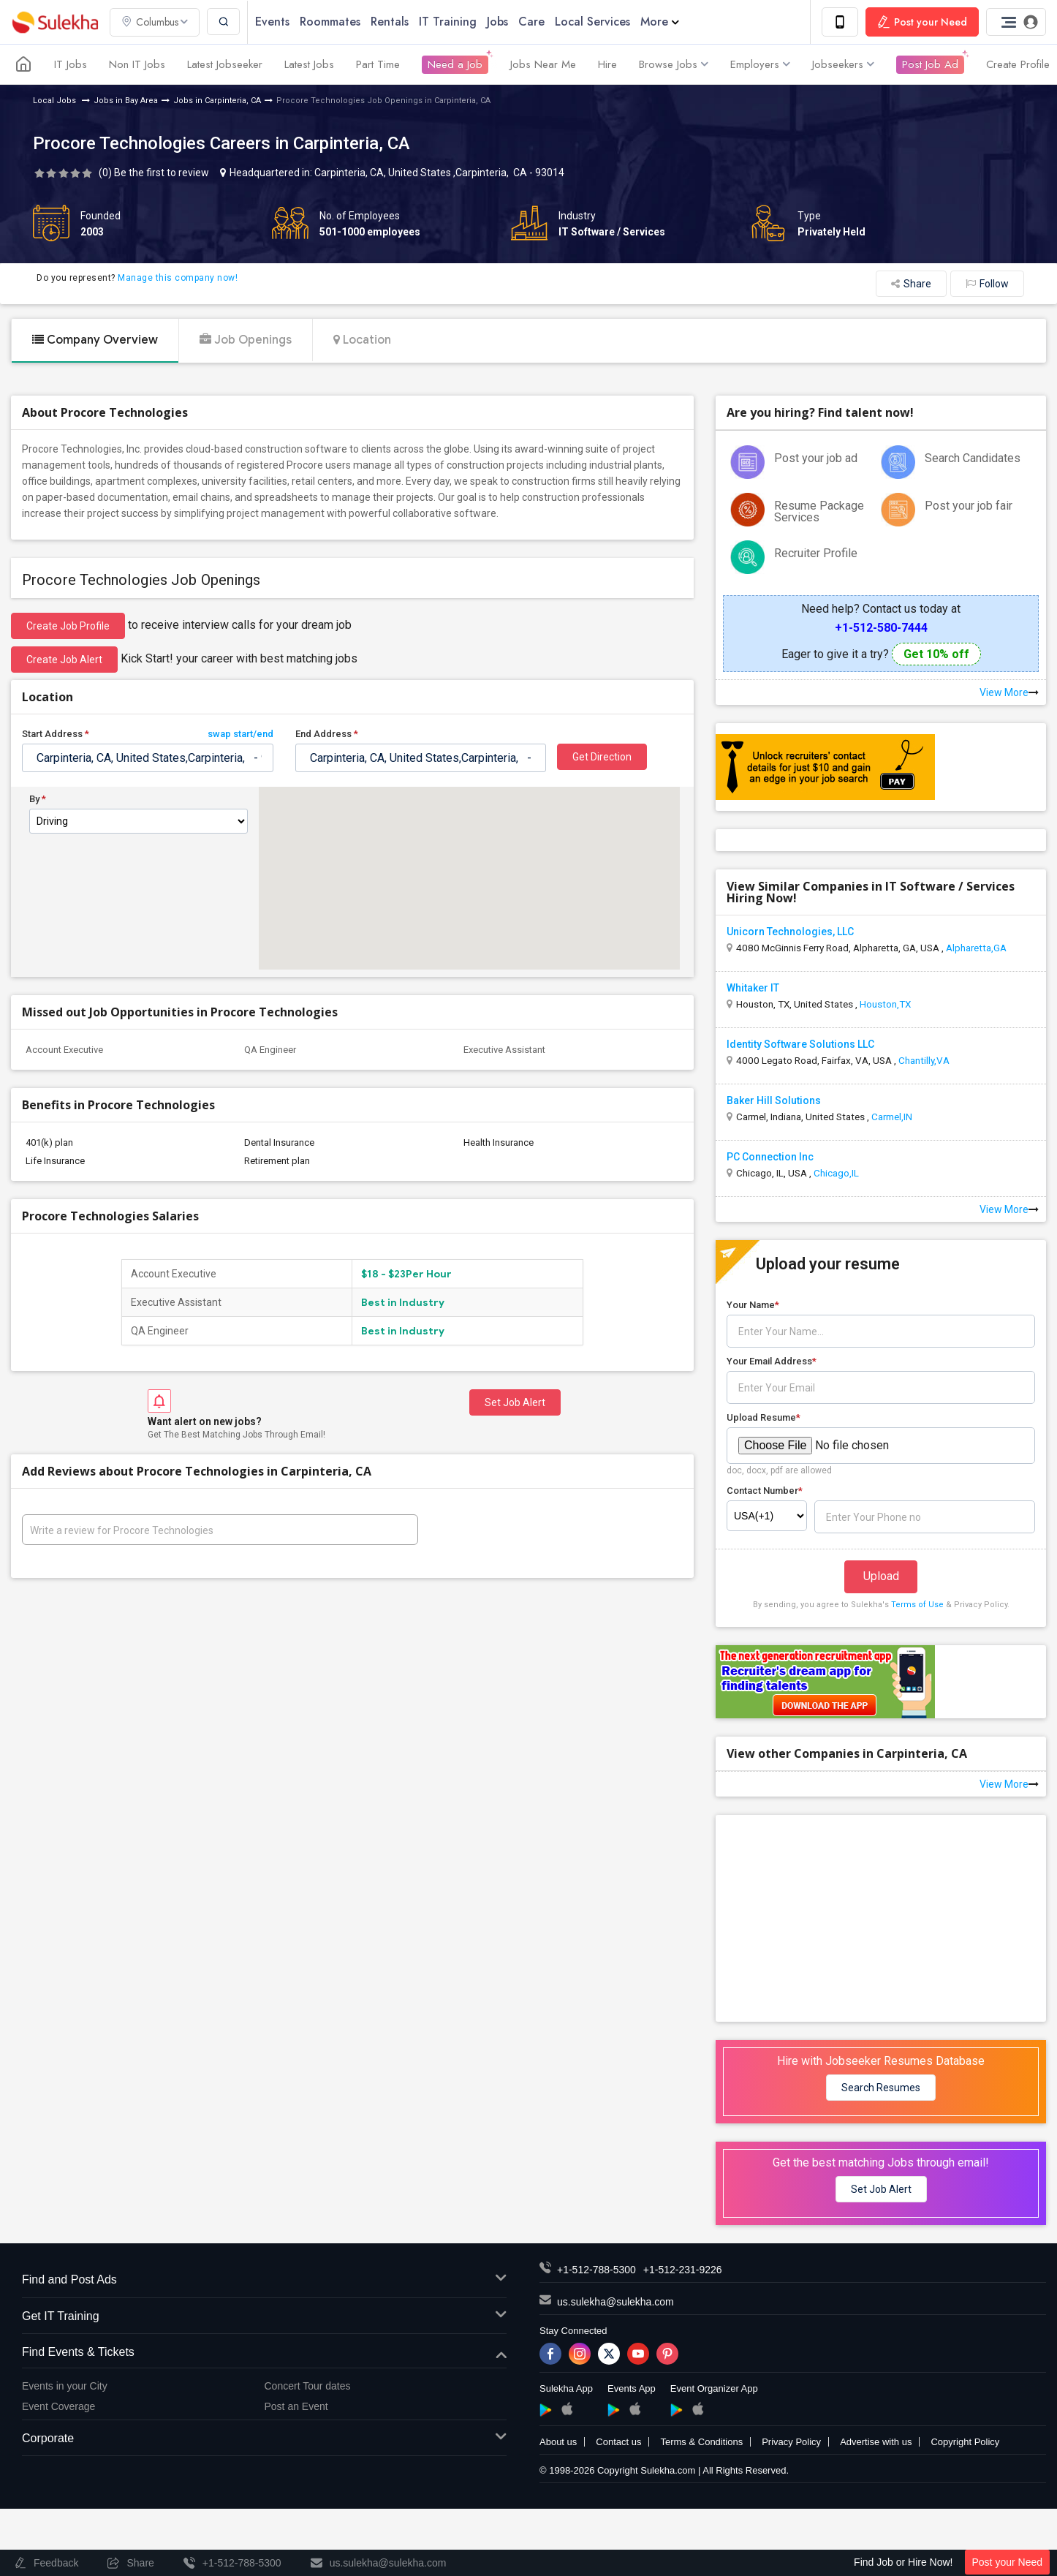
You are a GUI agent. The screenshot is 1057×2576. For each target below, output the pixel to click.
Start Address (147, 734)
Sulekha (55, 22)
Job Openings (246, 340)
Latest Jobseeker (224, 64)
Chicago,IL (836, 1173)
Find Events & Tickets (264, 2352)
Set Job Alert (515, 1402)
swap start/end (240, 733)
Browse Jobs (673, 64)
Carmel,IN (891, 1116)
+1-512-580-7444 (881, 628)
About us (558, 2442)
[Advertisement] (880, 1917)
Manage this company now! (178, 278)
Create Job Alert (64, 659)
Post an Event (296, 2406)
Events (272, 21)
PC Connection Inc (770, 1157)
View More (1009, 692)
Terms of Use (917, 1604)
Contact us (618, 2442)
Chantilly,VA (924, 1060)
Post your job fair (968, 506)
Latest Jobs (309, 64)
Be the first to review (161, 172)
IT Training (448, 21)
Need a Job (455, 64)
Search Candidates (972, 458)
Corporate (264, 2439)
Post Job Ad (930, 64)
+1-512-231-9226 (682, 2269)
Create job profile (68, 626)
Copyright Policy (965, 2442)
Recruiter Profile (815, 553)
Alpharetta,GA (976, 947)
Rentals (390, 21)
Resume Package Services (819, 511)
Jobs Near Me (543, 64)
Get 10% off (936, 654)
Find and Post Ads (264, 2280)
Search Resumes (880, 2087)
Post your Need (1007, 2562)
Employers (760, 64)
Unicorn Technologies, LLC (790, 931)
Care (531, 21)
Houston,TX (885, 1004)
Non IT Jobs (137, 64)
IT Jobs (70, 64)
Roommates (330, 21)
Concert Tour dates (308, 2386)
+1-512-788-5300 (596, 2269)
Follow (987, 284)
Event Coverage (58, 2406)
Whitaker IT (753, 988)
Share (911, 284)
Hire (607, 64)
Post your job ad (815, 458)
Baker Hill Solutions (774, 1100)
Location (362, 340)
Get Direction (602, 757)
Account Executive (64, 1049)
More (659, 21)
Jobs (497, 21)
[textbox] (147, 758)
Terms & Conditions (701, 2442)
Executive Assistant (504, 1049)
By (37, 799)
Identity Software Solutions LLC (800, 1044)
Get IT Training (264, 2316)
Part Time (378, 64)
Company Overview (95, 340)
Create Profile (1018, 64)
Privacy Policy (791, 2442)
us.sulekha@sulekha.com (615, 2302)
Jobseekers (843, 64)
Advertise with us (876, 2442)
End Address (326, 734)
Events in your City (64, 2386)
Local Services (592, 21)
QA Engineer (270, 1049)
